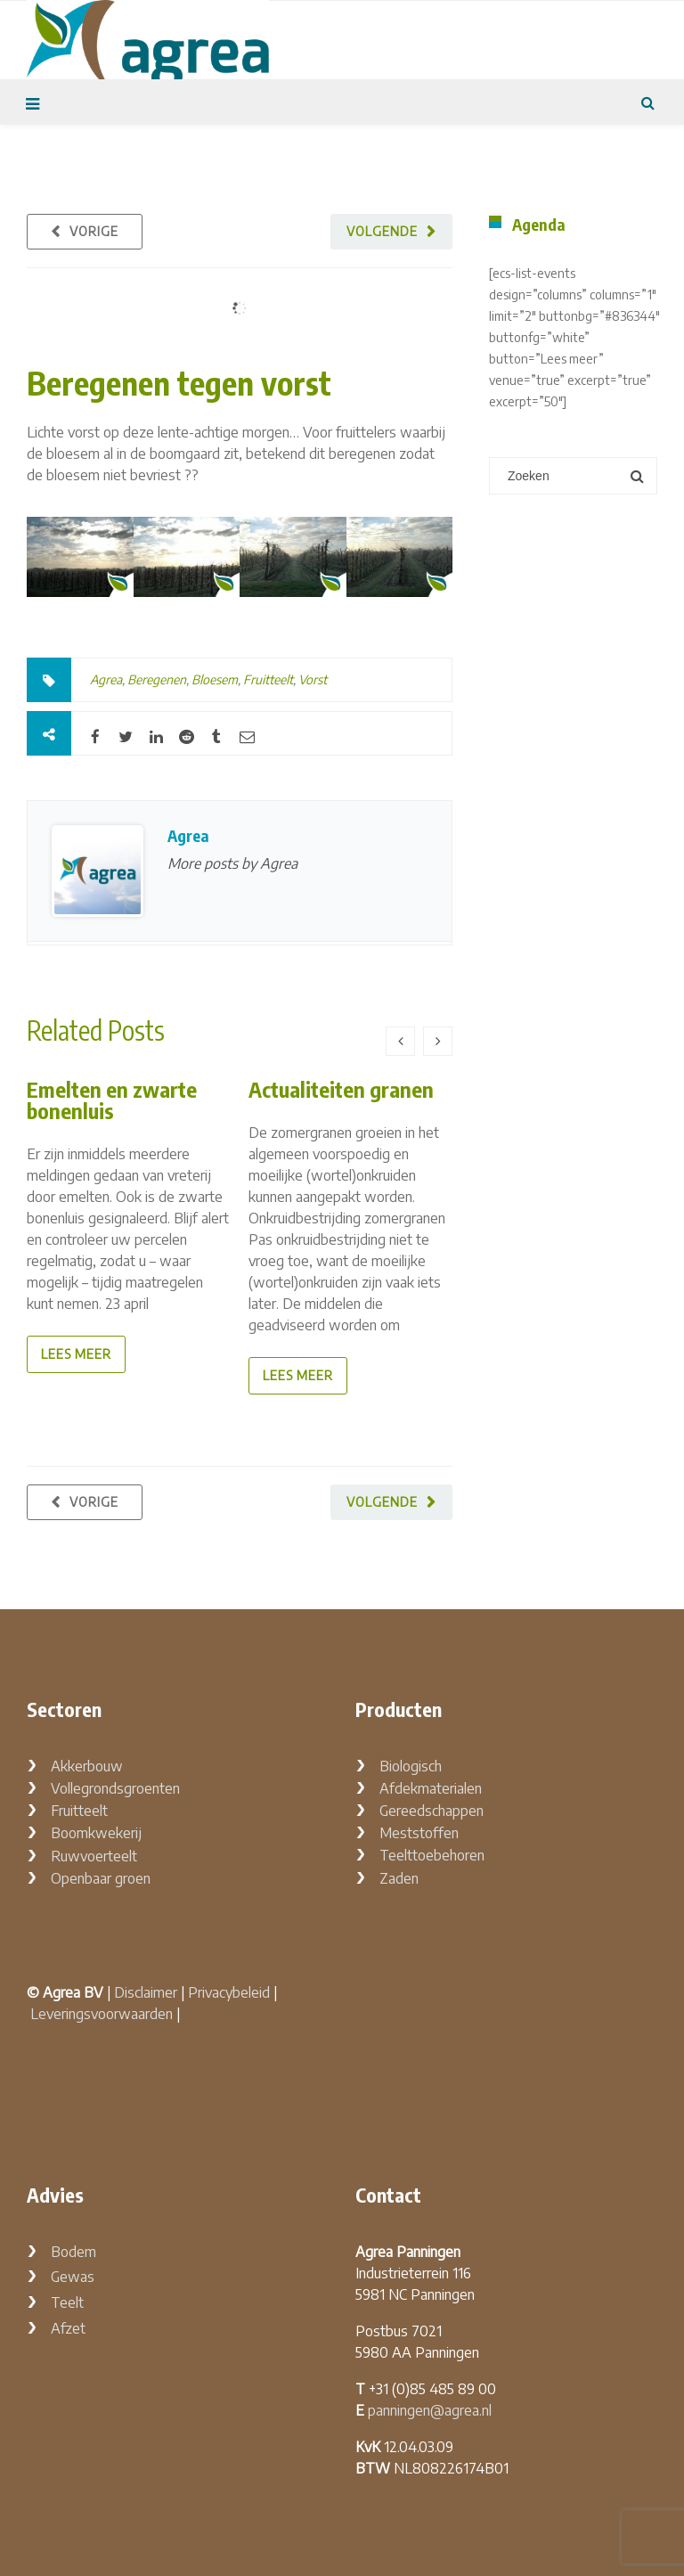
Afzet (68, 2328)
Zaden (399, 1878)
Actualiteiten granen (341, 1088)
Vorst (312, 679)
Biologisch (410, 1766)
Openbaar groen (101, 1878)
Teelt (67, 2302)
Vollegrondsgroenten (115, 1788)
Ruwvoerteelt (94, 1856)
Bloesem (214, 679)
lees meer (76, 1354)
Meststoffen (419, 1833)
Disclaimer (145, 1992)
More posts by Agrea (232, 863)
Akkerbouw (87, 1766)
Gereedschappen (431, 1811)
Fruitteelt (268, 679)
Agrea (106, 679)
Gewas (72, 2277)
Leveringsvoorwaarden (101, 2014)
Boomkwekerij (96, 1833)
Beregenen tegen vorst (179, 383)
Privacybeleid (229, 1992)
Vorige (93, 231)
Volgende (382, 231)
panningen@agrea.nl (430, 2410)
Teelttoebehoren (431, 1855)
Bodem (73, 2252)
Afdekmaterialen (430, 1788)
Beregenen (156, 679)
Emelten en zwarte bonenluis (112, 1099)
